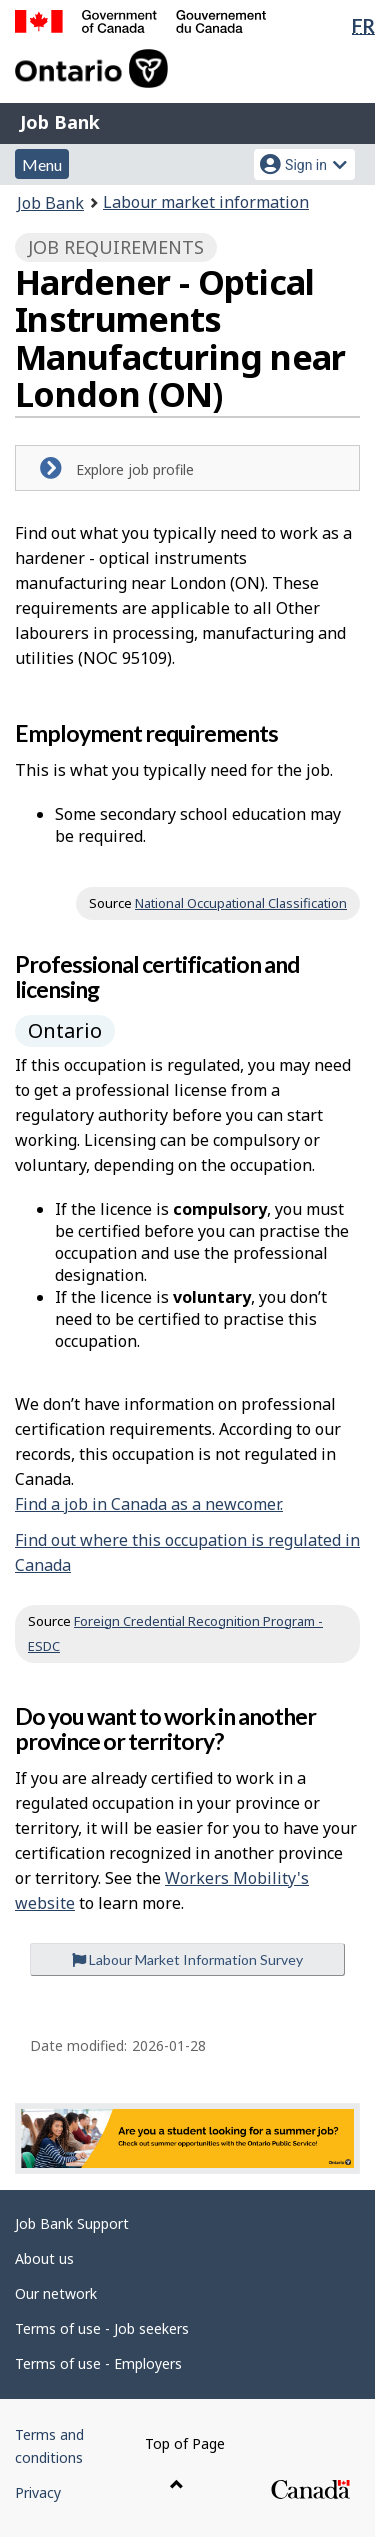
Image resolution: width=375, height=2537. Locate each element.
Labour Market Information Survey (187, 1959)
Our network (56, 2293)
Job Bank (60, 122)
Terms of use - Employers (98, 2363)
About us (44, 2258)
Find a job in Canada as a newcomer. (149, 1504)
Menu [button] (42, 164)
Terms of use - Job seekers (102, 2328)
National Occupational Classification (241, 903)
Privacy (38, 2492)
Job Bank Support (72, 2223)
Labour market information (206, 202)
